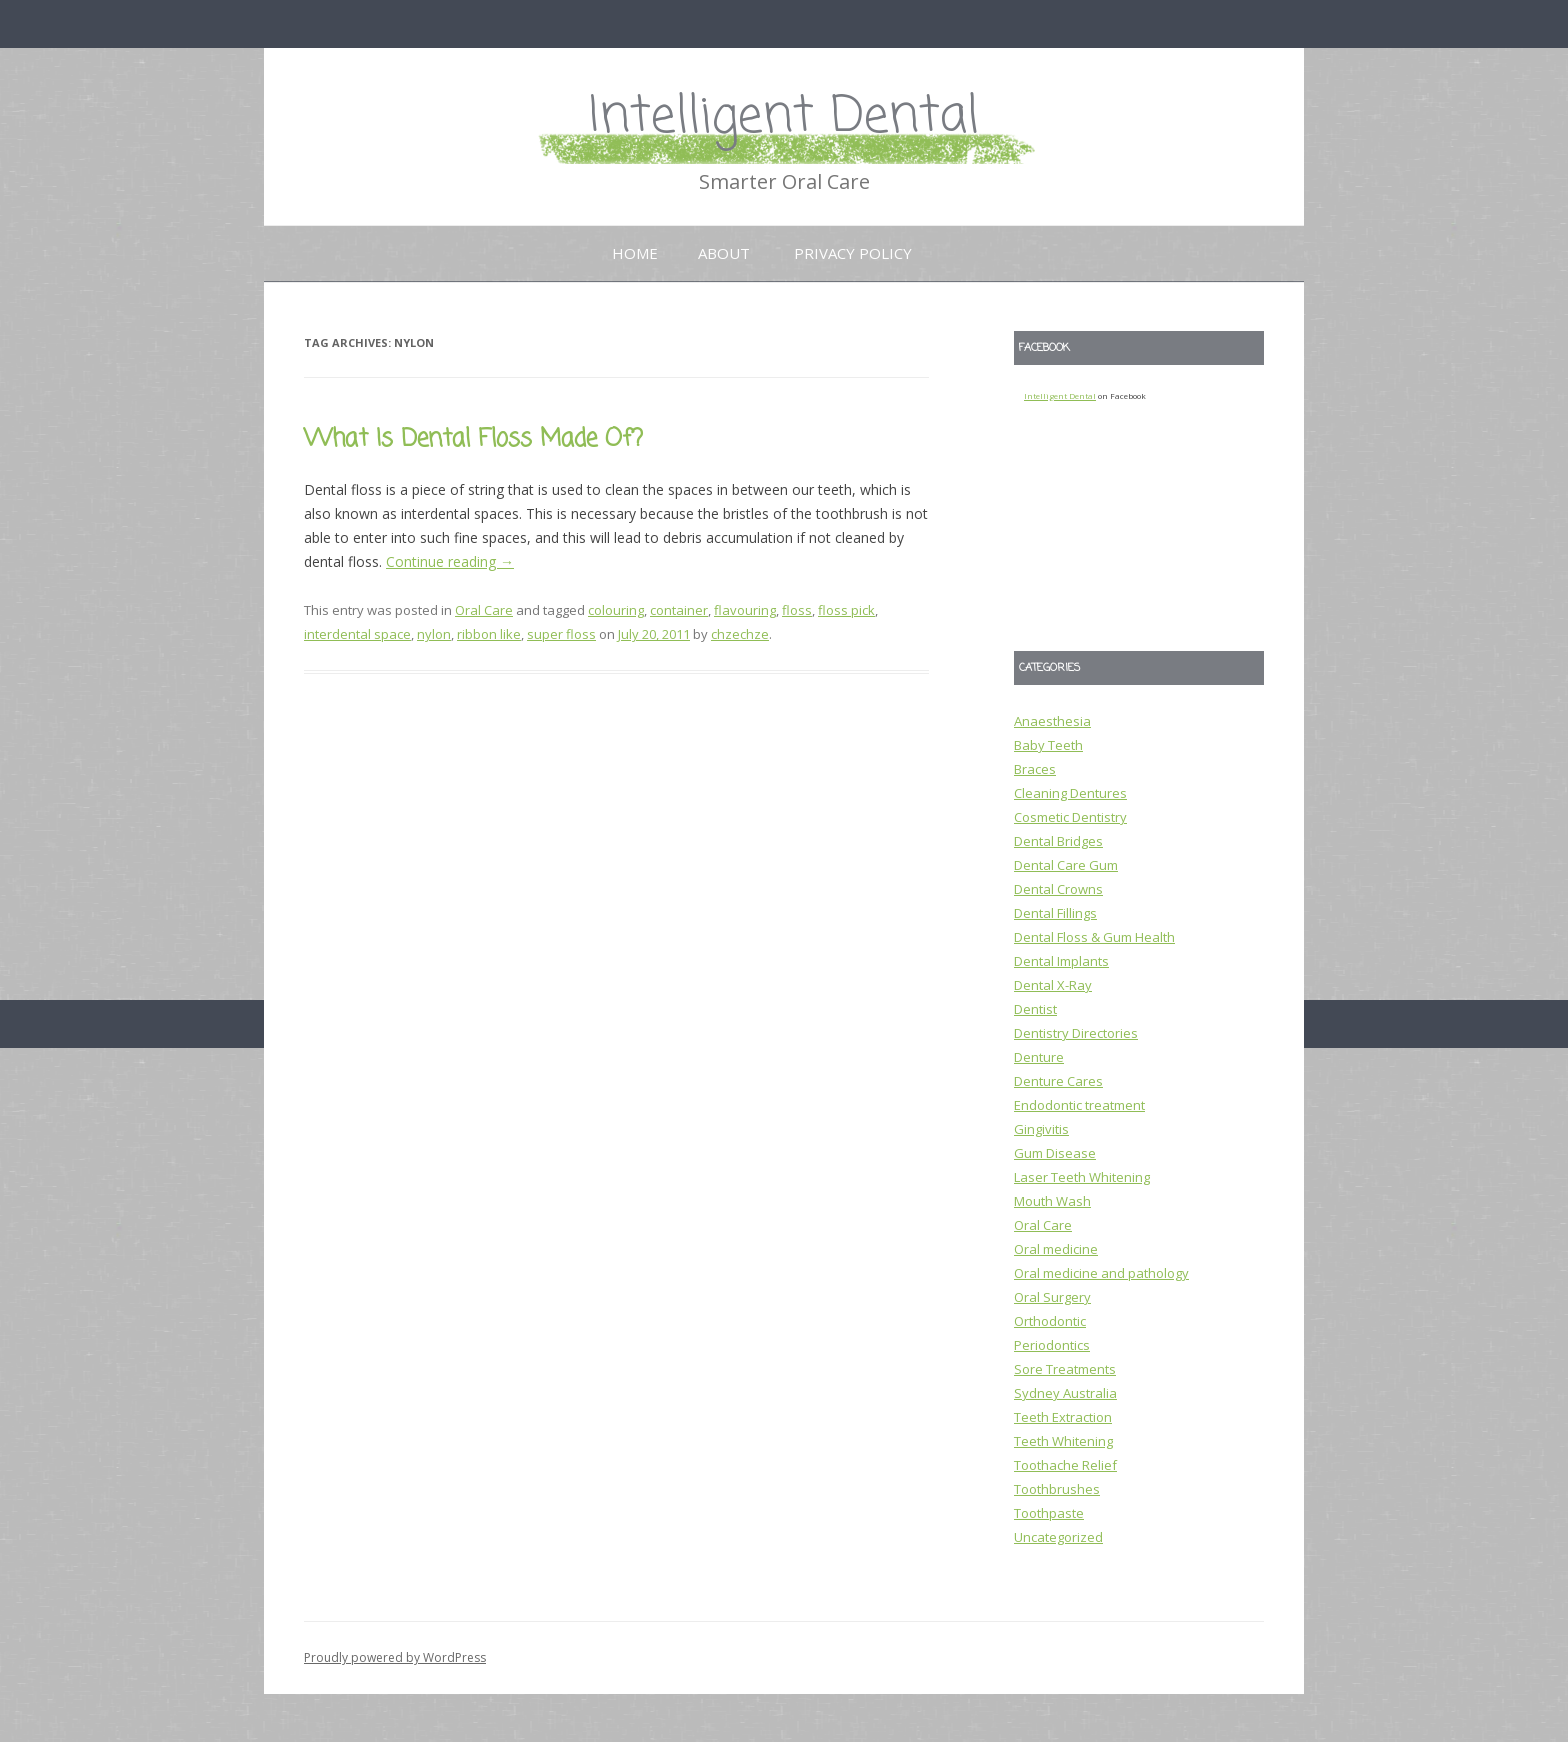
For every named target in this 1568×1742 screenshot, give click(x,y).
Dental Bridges (1058, 841)
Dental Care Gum (1066, 865)
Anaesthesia (1052, 721)
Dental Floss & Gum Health (1094, 937)
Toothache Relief (1065, 1465)
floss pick (846, 610)
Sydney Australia (1065, 1393)
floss (797, 610)
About (724, 253)
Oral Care (484, 610)
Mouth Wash (1052, 1201)
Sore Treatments (1065, 1369)
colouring (616, 610)
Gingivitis (1041, 1129)
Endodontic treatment (1079, 1105)
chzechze (740, 634)
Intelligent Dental (784, 117)
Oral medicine (1056, 1249)
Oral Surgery (1052, 1297)
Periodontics (1052, 1345)
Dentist (1035, 1009)
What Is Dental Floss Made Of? (473, 439)
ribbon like (489, 634)
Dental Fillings (1055, 913)
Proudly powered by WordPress (395, 1657)
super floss (561, 634)
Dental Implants (1061, 961)
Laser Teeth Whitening (1082, 1177)
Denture (1039, 1057)
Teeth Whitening (1063, 1441)
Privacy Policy (853, 253)
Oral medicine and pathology (1101, 1273)
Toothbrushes (1057, 1489)
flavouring (745, 610)
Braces (1035, 769)
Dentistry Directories (1076, 1033)
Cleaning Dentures (1070, 793)
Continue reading (450, 561)
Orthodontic (1050, 1321)
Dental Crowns (1058, 889)
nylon (434, 634)
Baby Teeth (1048, 745)
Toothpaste (1049, 1513)
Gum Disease (1055, 1153)
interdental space (357, 634)
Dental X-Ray (1053, 985)
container (679, 610)
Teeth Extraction (1063, 1417)
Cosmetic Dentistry (1070, 817)
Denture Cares (1058, 1081)
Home (635, 253)
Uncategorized (1058, 1537)
